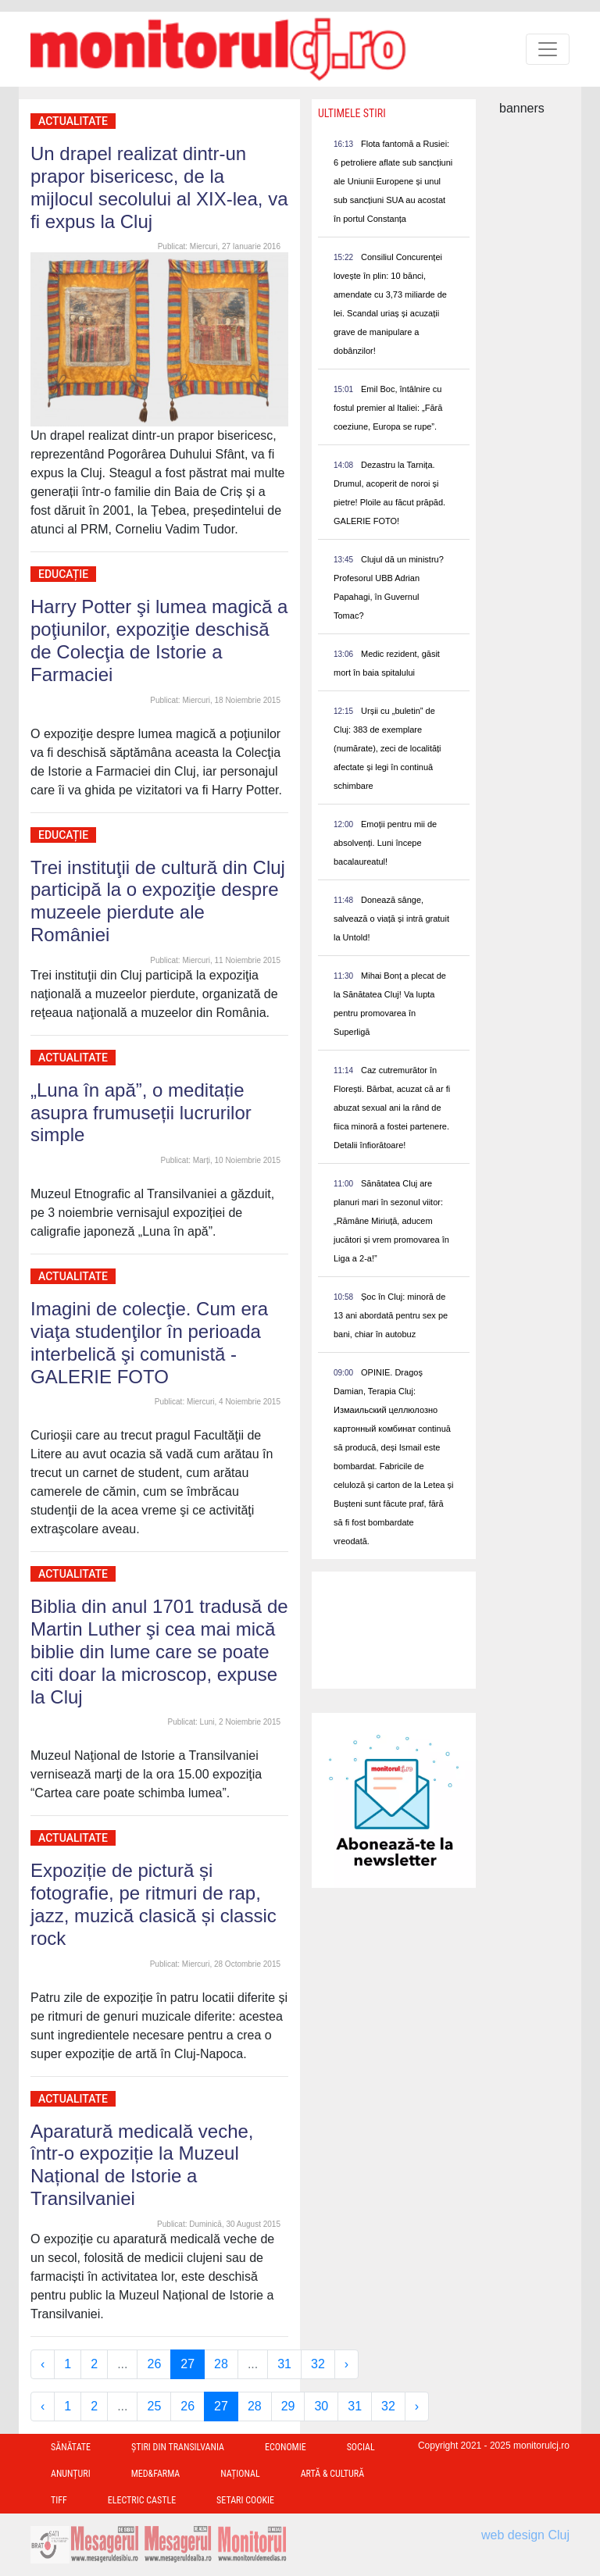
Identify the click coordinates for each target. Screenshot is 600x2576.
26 (154, 2364)
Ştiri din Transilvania (177, 2447)
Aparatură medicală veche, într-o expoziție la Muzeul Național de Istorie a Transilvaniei (142, 2165)
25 (154, 2406)
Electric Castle (142, 2500)
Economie (285, 2447)
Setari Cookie (245, 2500)
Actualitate (73, 121)
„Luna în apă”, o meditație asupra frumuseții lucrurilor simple (141, 1112)
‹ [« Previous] (43, 2364)
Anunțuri (71, 2473)
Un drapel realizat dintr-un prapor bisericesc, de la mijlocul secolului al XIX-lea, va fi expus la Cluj (159, 187)
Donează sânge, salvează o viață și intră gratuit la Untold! (391, 918)
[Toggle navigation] (548, 49)
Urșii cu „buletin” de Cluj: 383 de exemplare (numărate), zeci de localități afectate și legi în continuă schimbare (387, 748)
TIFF (59, 2500)
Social (361, 2447)
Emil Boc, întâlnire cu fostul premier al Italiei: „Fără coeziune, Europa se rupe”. (388, 407)
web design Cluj (525, 2535)
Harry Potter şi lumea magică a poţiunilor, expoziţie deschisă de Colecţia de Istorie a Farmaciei (159, 640)
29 (288, 2406)
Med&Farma (155, 2473)
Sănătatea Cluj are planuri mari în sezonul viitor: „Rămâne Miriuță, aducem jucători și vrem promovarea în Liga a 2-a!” (391, 1221)
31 (284, 2364)
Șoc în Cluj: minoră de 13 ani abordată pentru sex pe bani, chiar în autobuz (391, 1315)
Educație (63, 574)
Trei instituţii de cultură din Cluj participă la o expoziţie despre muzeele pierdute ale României (157, 901)
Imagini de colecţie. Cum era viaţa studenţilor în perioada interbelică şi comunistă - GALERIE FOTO (149, 1342)
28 (221, 2364)
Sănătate (71, 2447)
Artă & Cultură (332, 2473)
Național (239, 2473)
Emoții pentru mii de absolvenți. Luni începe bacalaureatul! (385, 842)
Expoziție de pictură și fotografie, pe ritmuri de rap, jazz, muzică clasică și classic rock (153, 1904)
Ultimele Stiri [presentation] (352, 113)
